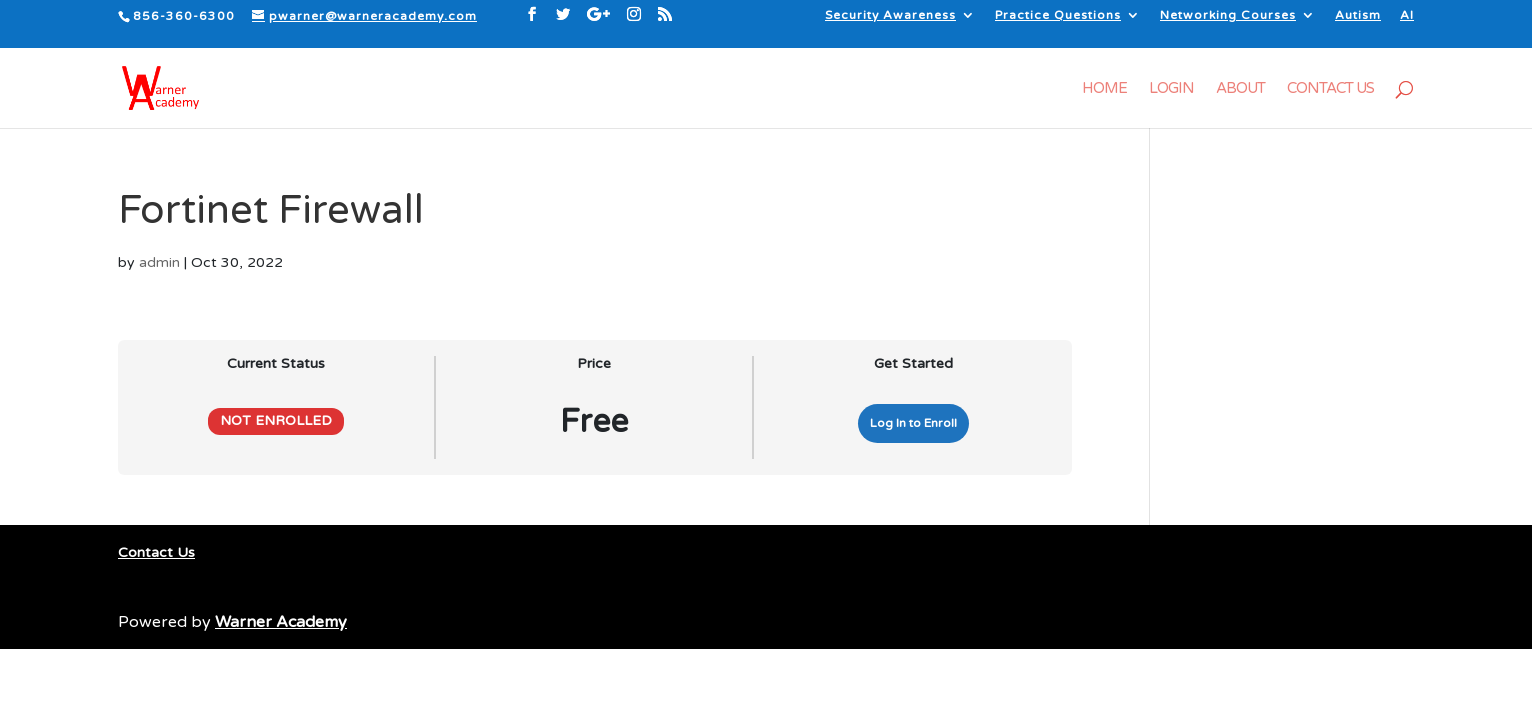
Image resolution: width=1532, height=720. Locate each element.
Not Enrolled (276, 421)
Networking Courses (1228, 15)
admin (159, 262)
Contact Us (1330, 89)
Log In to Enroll (913, 423)
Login (1171, 89)
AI (1407, 15)
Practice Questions (1058, 15)
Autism (1358, 15)
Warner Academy (281, 622)
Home (1104, 89)
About (1240, 89)
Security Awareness (890, 15)
